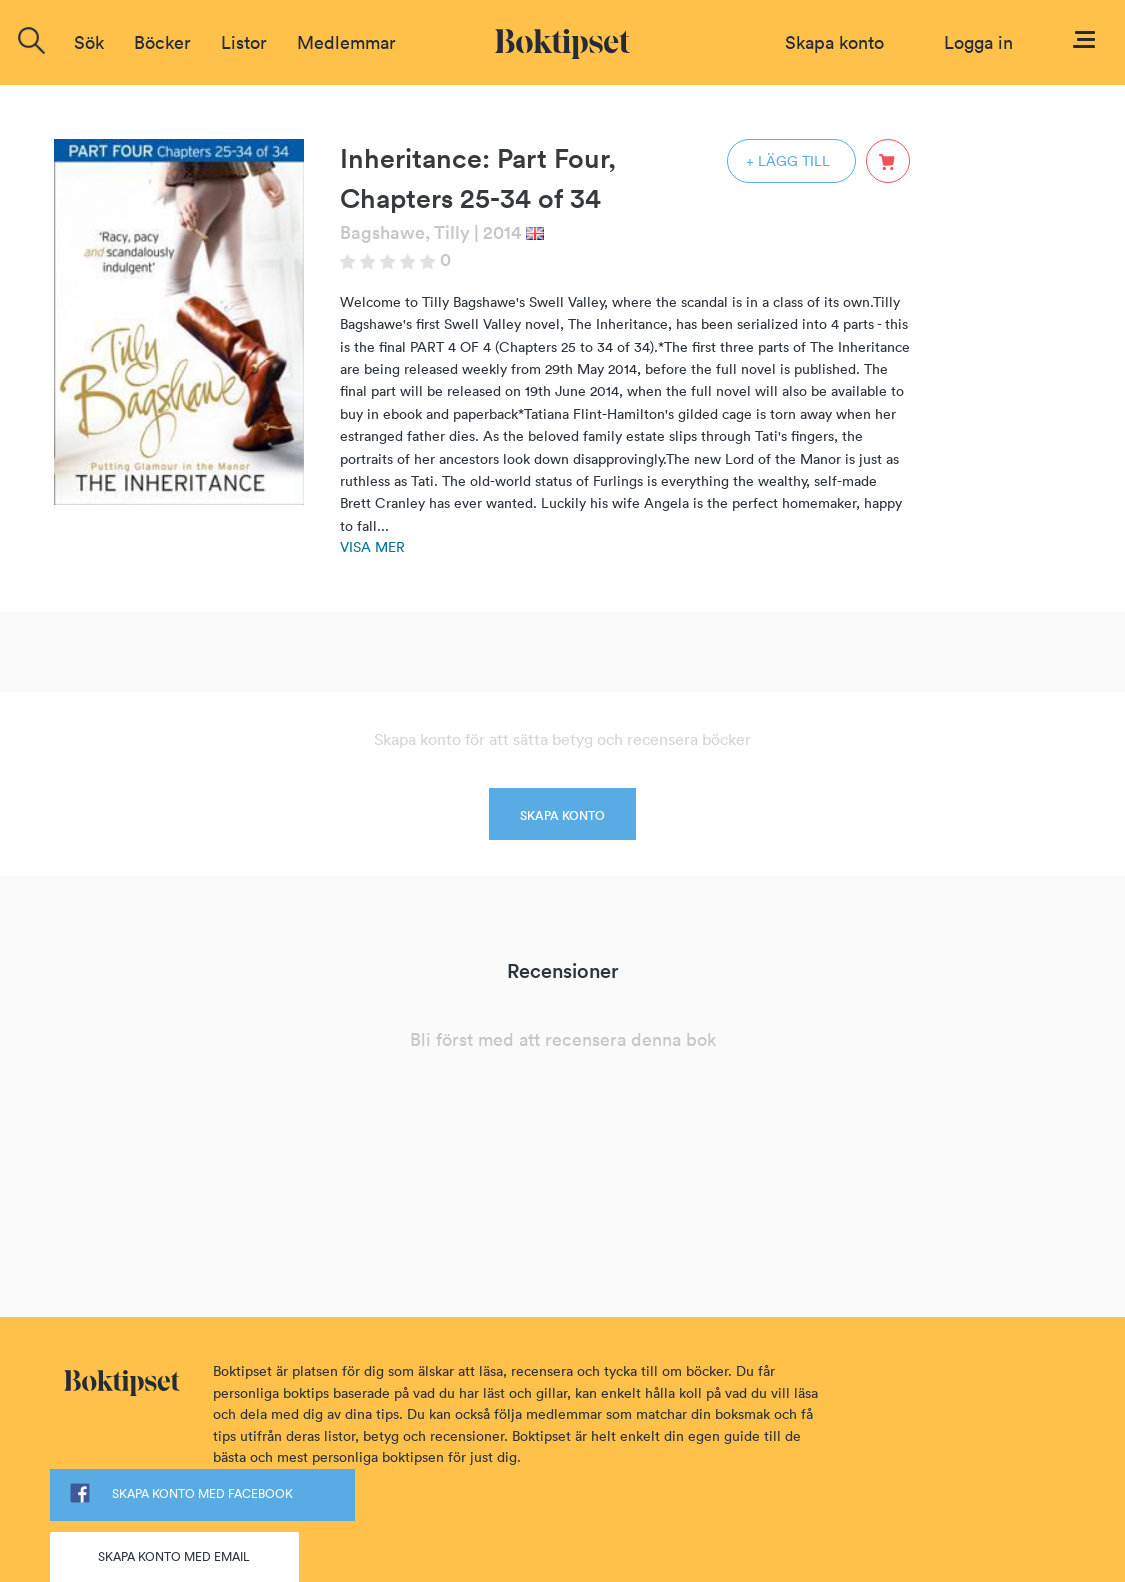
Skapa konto (834, 42)
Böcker (162, 42)
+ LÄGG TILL (788, 161)
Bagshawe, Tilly (405, 232)
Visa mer (372, 547)
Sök (89, 42)
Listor (244, 42)
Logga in (978, 42)
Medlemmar (346, 42)
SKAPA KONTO (562, 815)
